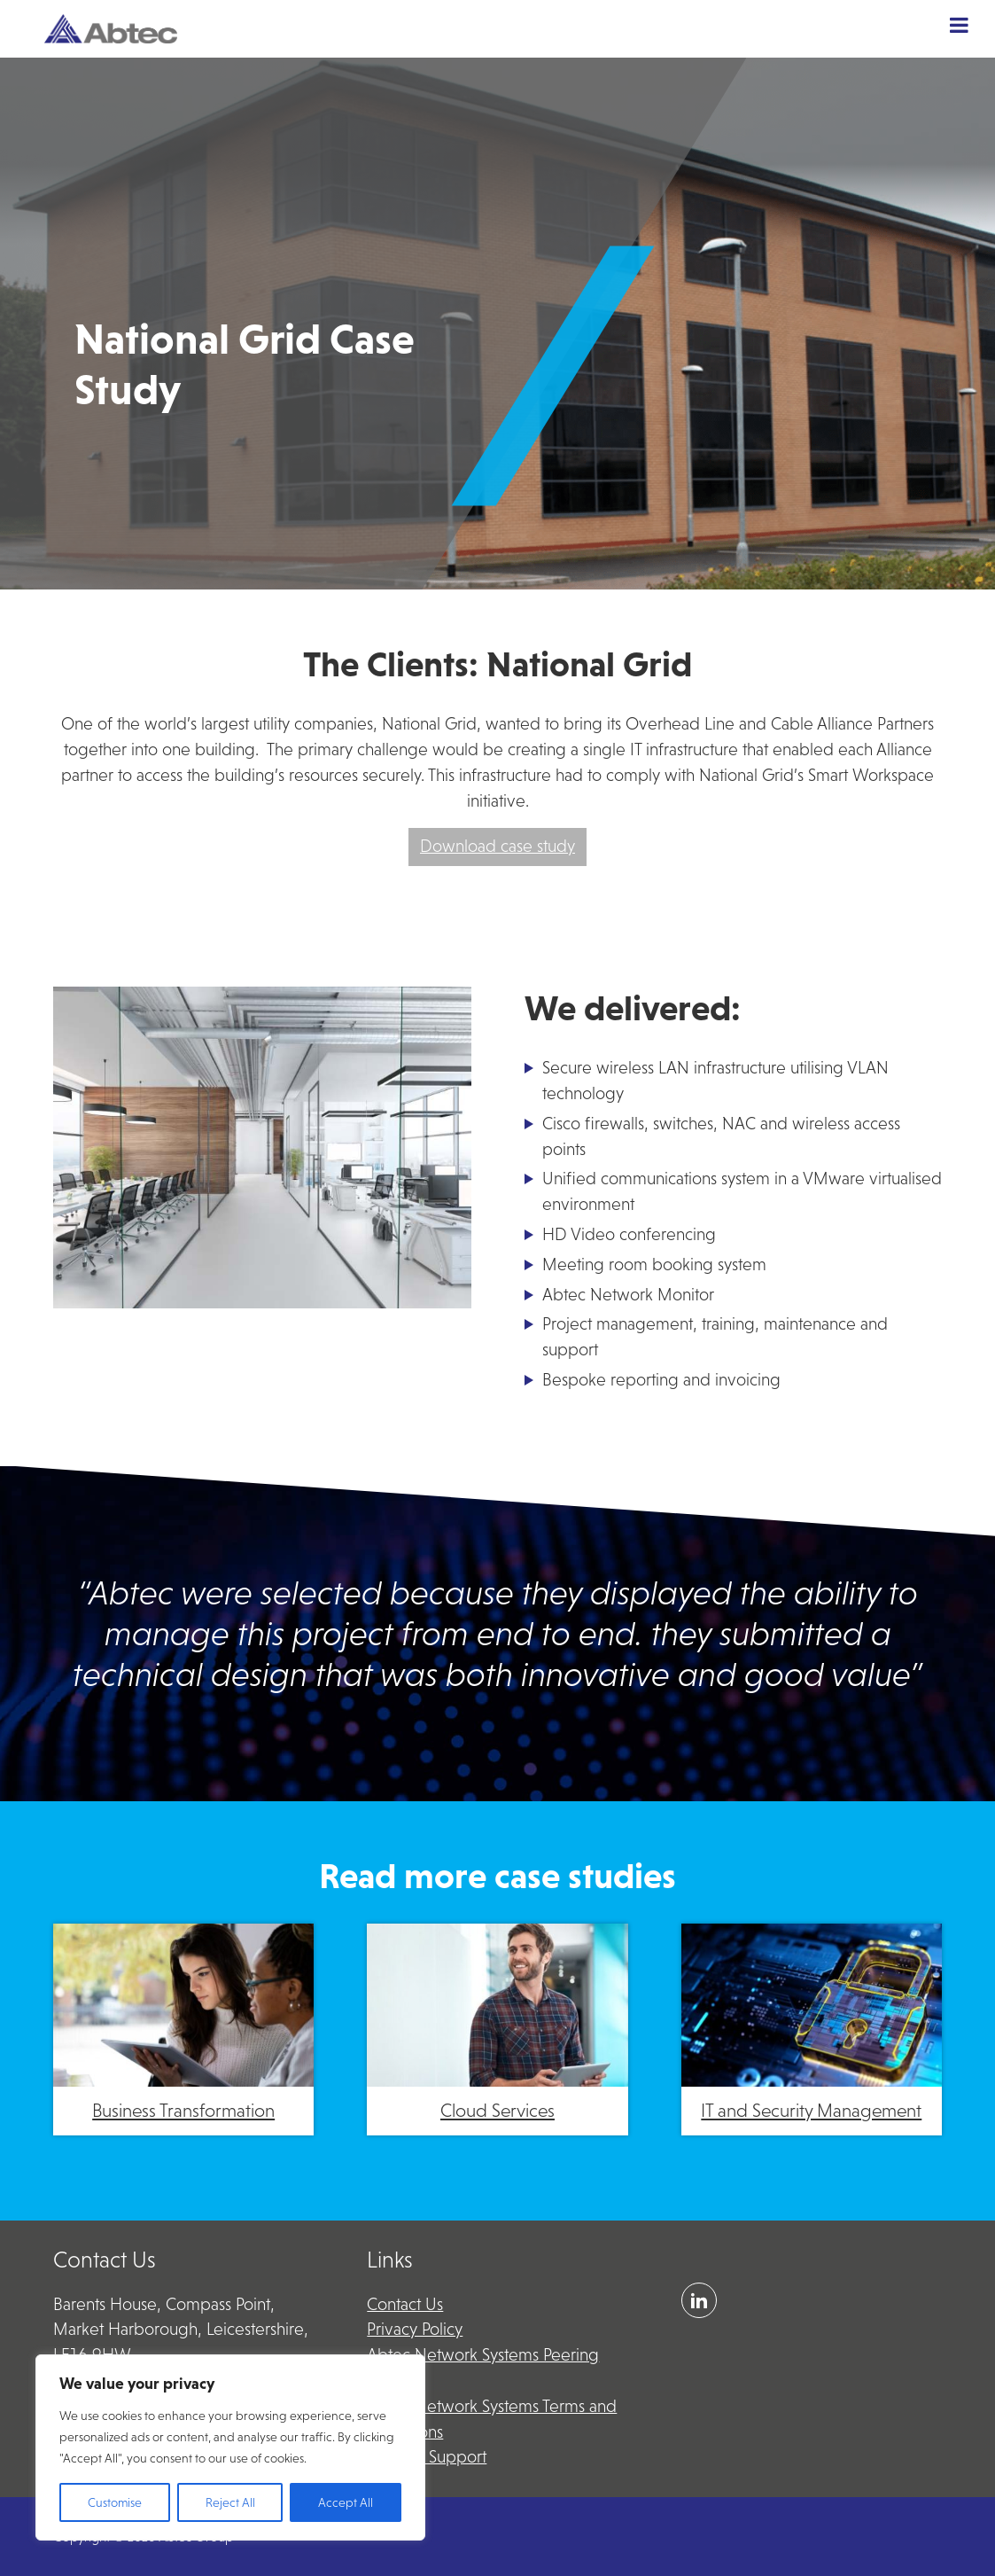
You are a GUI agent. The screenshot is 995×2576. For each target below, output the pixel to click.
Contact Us (405, 2304)
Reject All (230, 2502)
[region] (230, 2447)
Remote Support (426, 2456)
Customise (115, 2502)
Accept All (345, 2502)
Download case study (497, 846)
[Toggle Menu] (959, 25)
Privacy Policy (415, 2329)
